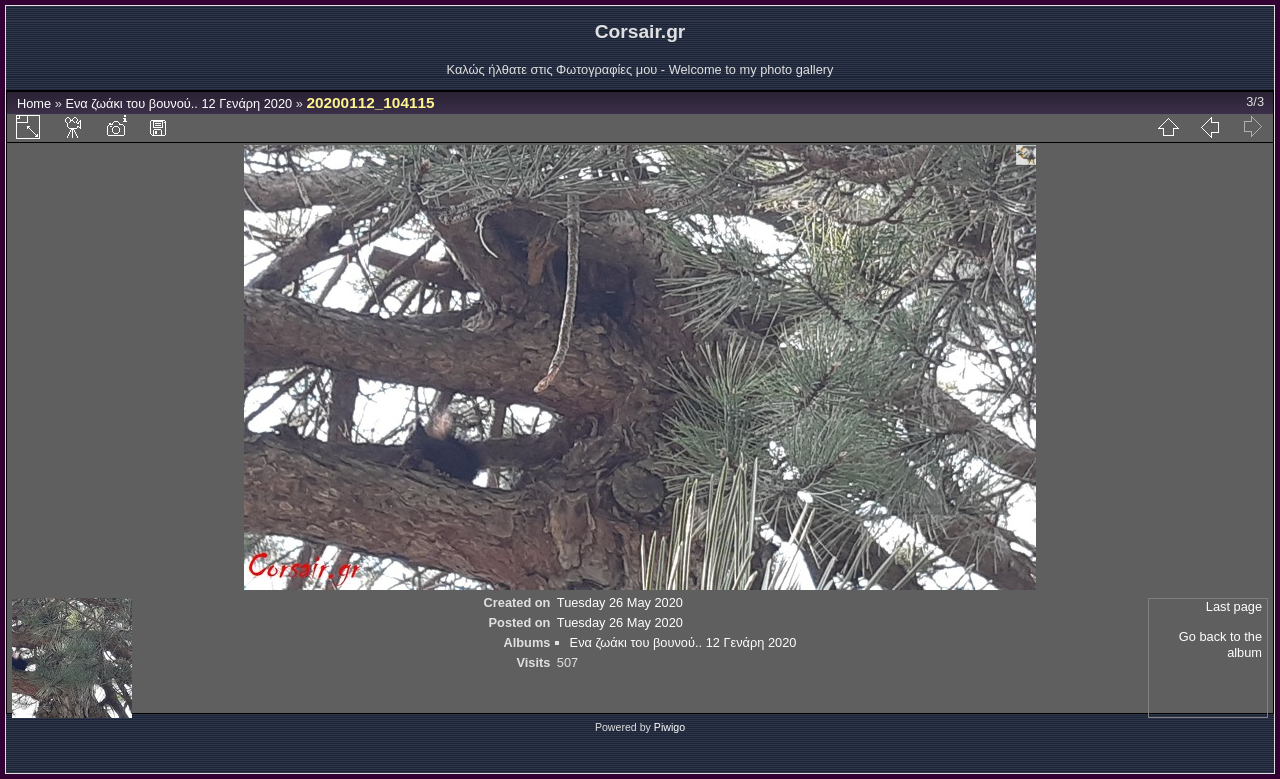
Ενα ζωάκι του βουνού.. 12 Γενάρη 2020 (178, 103)
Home (34, 103)
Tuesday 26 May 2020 (620, 602)
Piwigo (669, 727)
